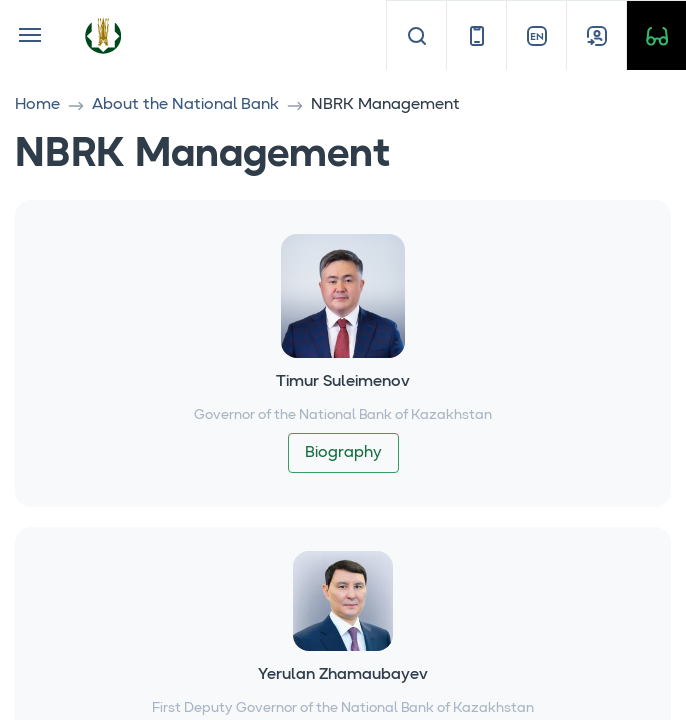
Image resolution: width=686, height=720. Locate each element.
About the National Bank (185, 105)
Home (37, 105)
